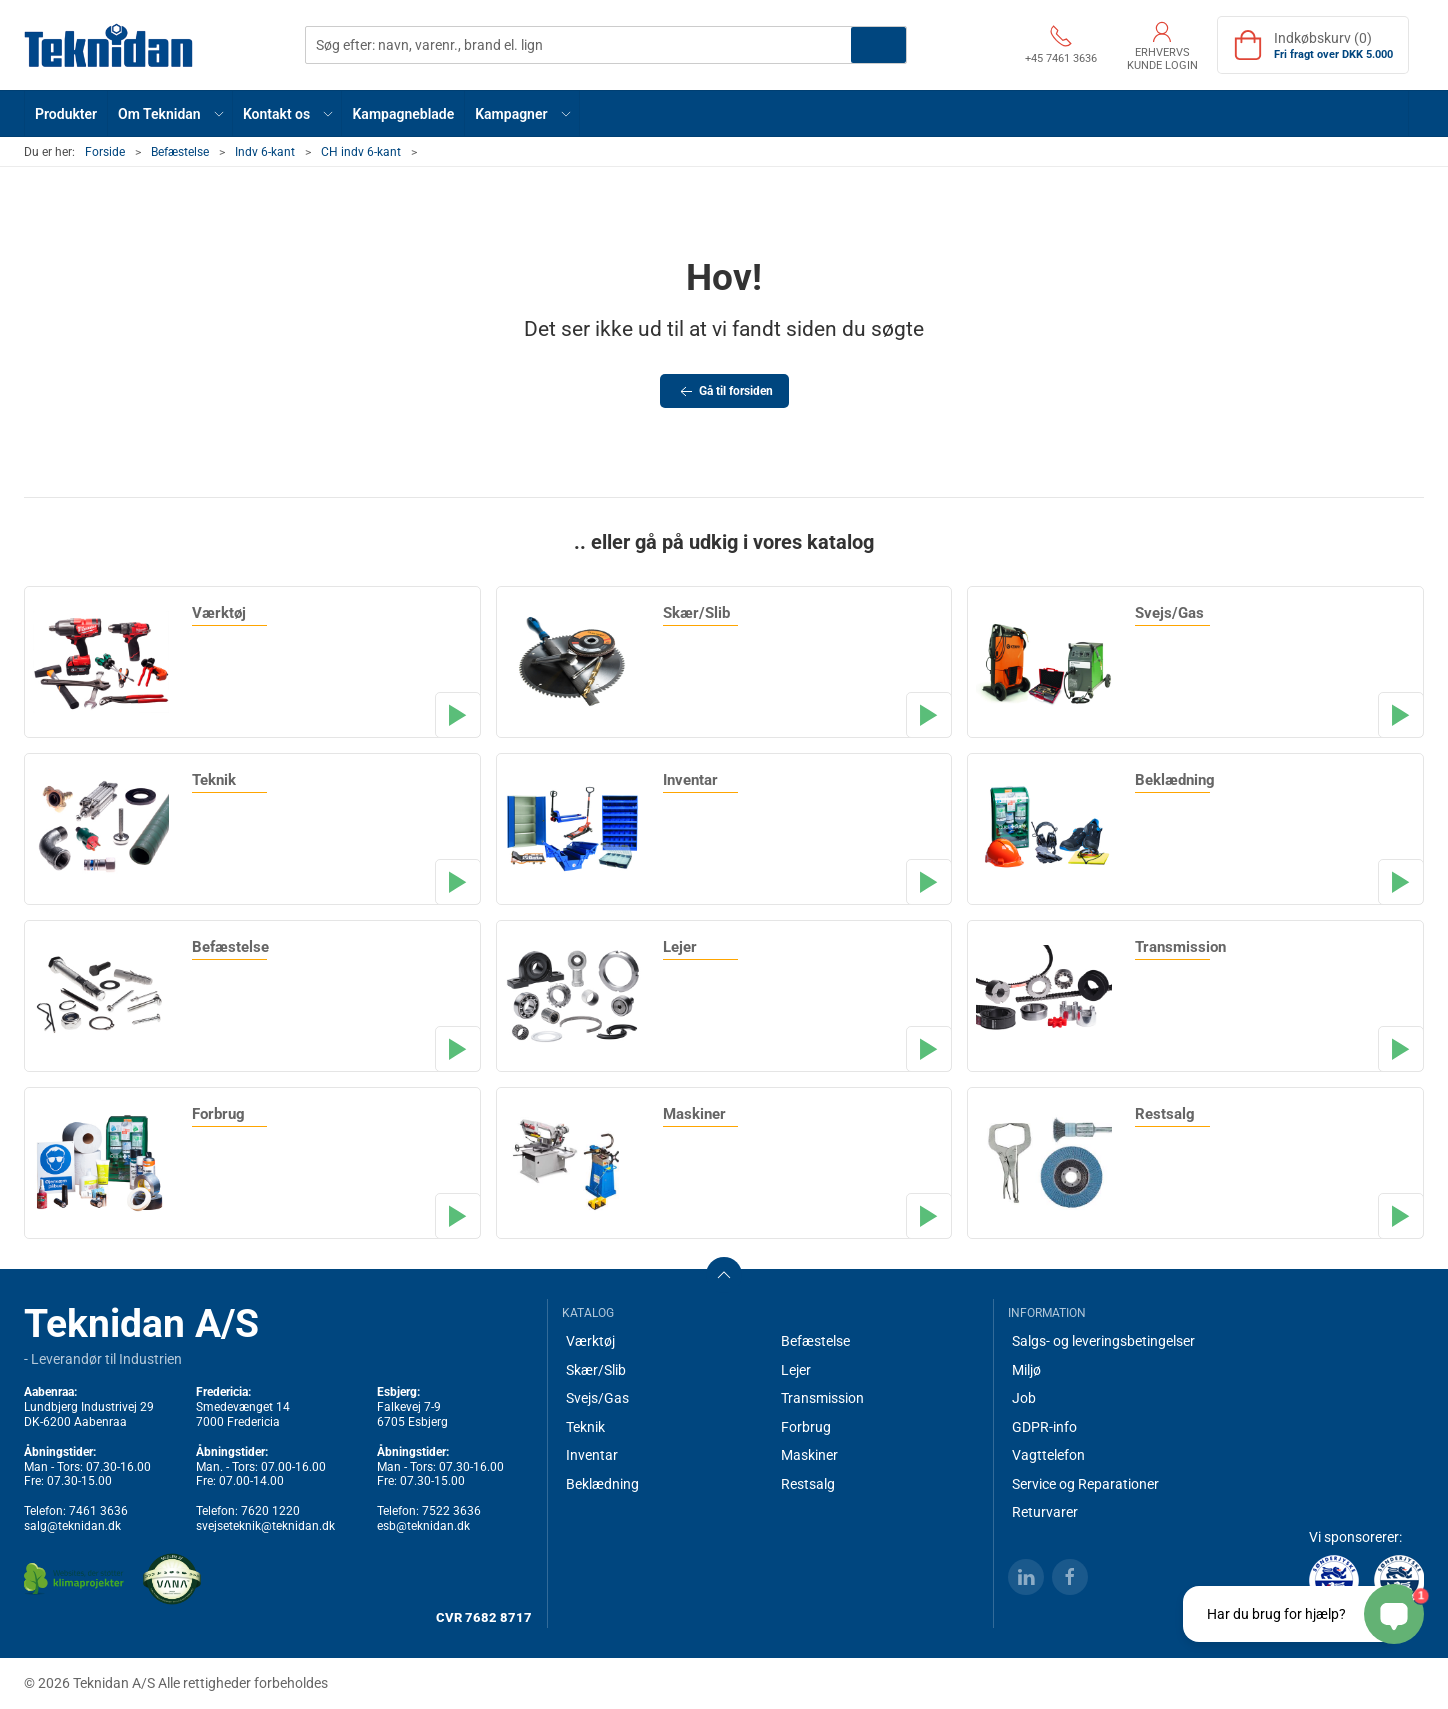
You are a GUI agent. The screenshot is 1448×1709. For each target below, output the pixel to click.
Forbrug (806, 1427)
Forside (105, 152)
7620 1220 (270, 1511)
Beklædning (602, 1484)
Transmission (822, 1398)
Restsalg (808, 1484)
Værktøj (590, 1341)
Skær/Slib (596, 1370)
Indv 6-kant (265, 152)
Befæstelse (180, 152)
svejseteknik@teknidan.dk (265, 1526)
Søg (878, 45)
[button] (170, 113)
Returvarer (1045, 1512)
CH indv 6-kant (361, 152)
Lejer (796, 1370)
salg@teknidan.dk (72, 1526)
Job (1024, 1398)
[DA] (109, 45)
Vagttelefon (1048, 1455)
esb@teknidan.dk (423, 1526)
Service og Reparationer (1085, 1484)
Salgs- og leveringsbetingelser (1103, 1341)
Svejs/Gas (597, 1398)
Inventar (592, 1455)
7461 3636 (98, 1511)
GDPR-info (1044, 1427)
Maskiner (809, 1455)
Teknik (585, 1427)
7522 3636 (451, 1511)
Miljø (1026, 1370)
